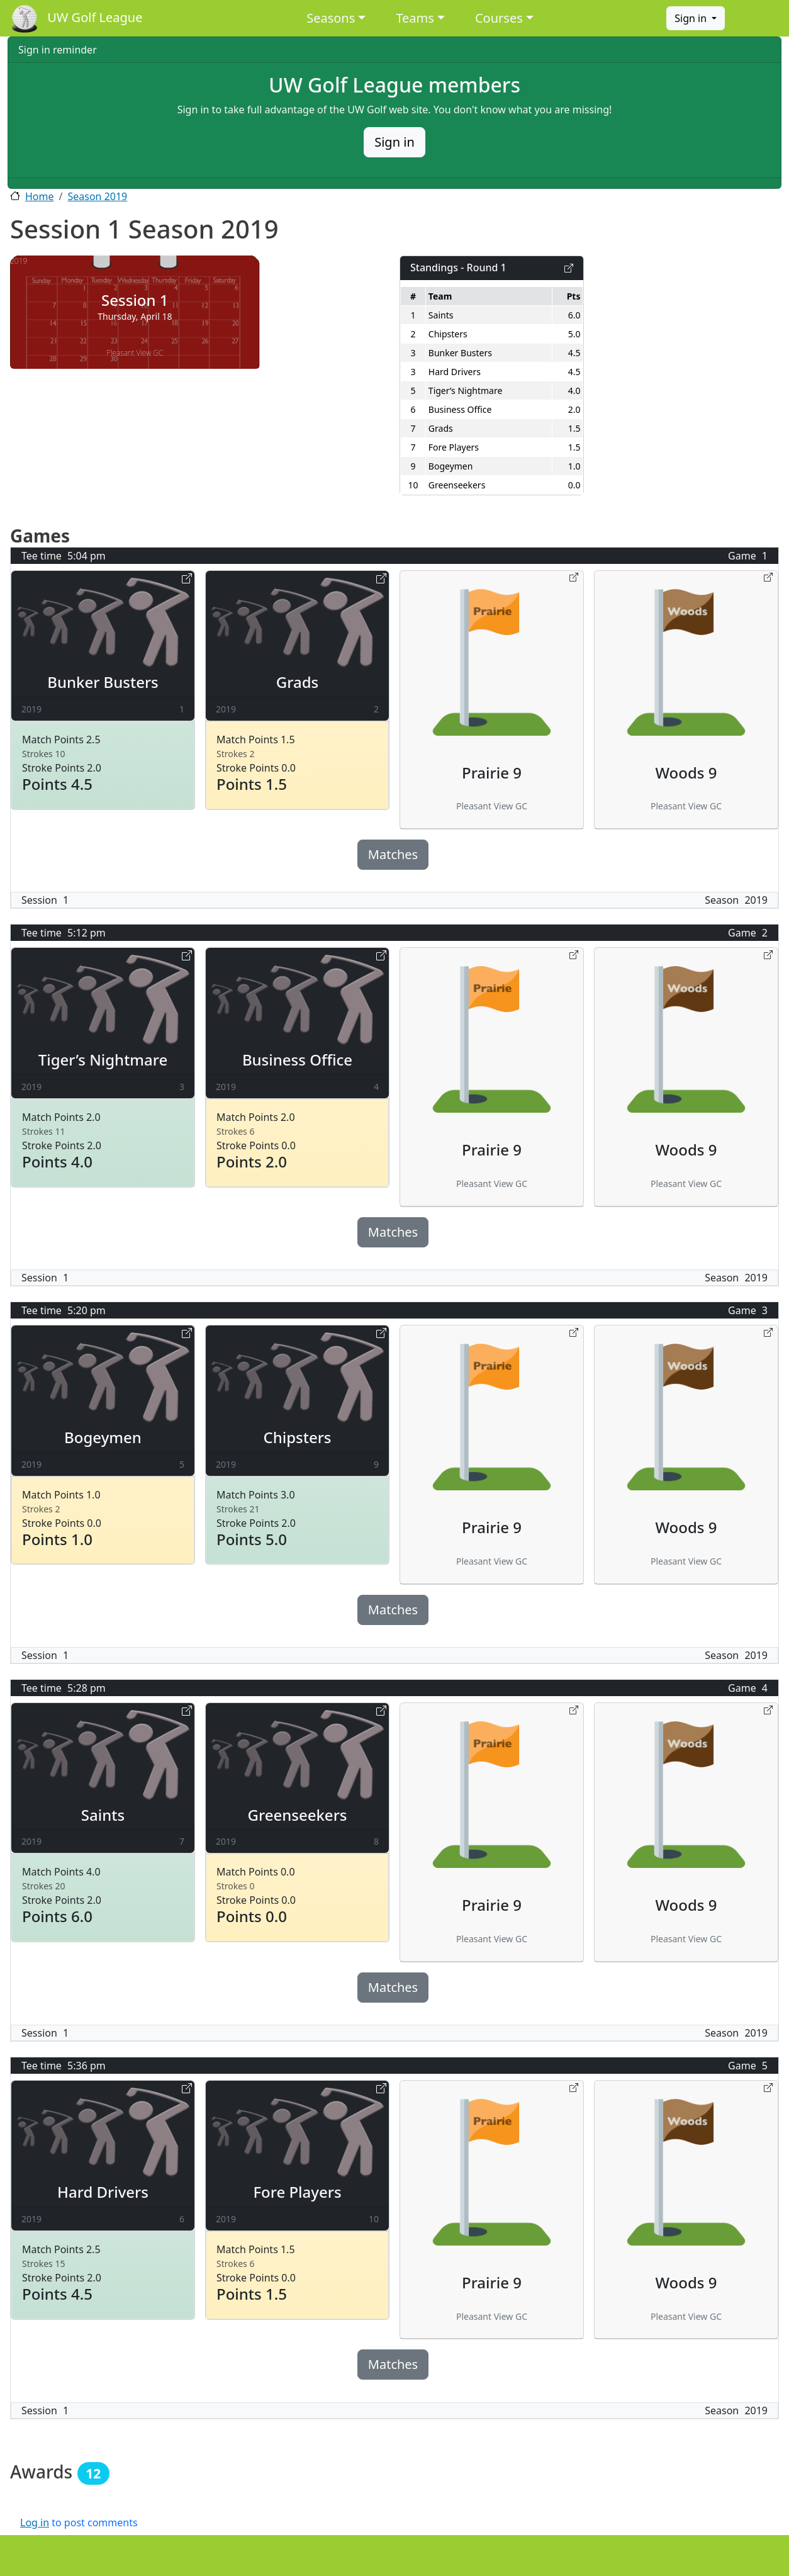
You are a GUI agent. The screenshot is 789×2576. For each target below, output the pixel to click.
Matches (393, 854)
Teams (415, 17)
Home (39, 196)
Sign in (691, 18)
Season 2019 (97, 196)
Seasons (330, 17)
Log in (34, 2522)
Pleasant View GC (134, 352)
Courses (499, 17)
